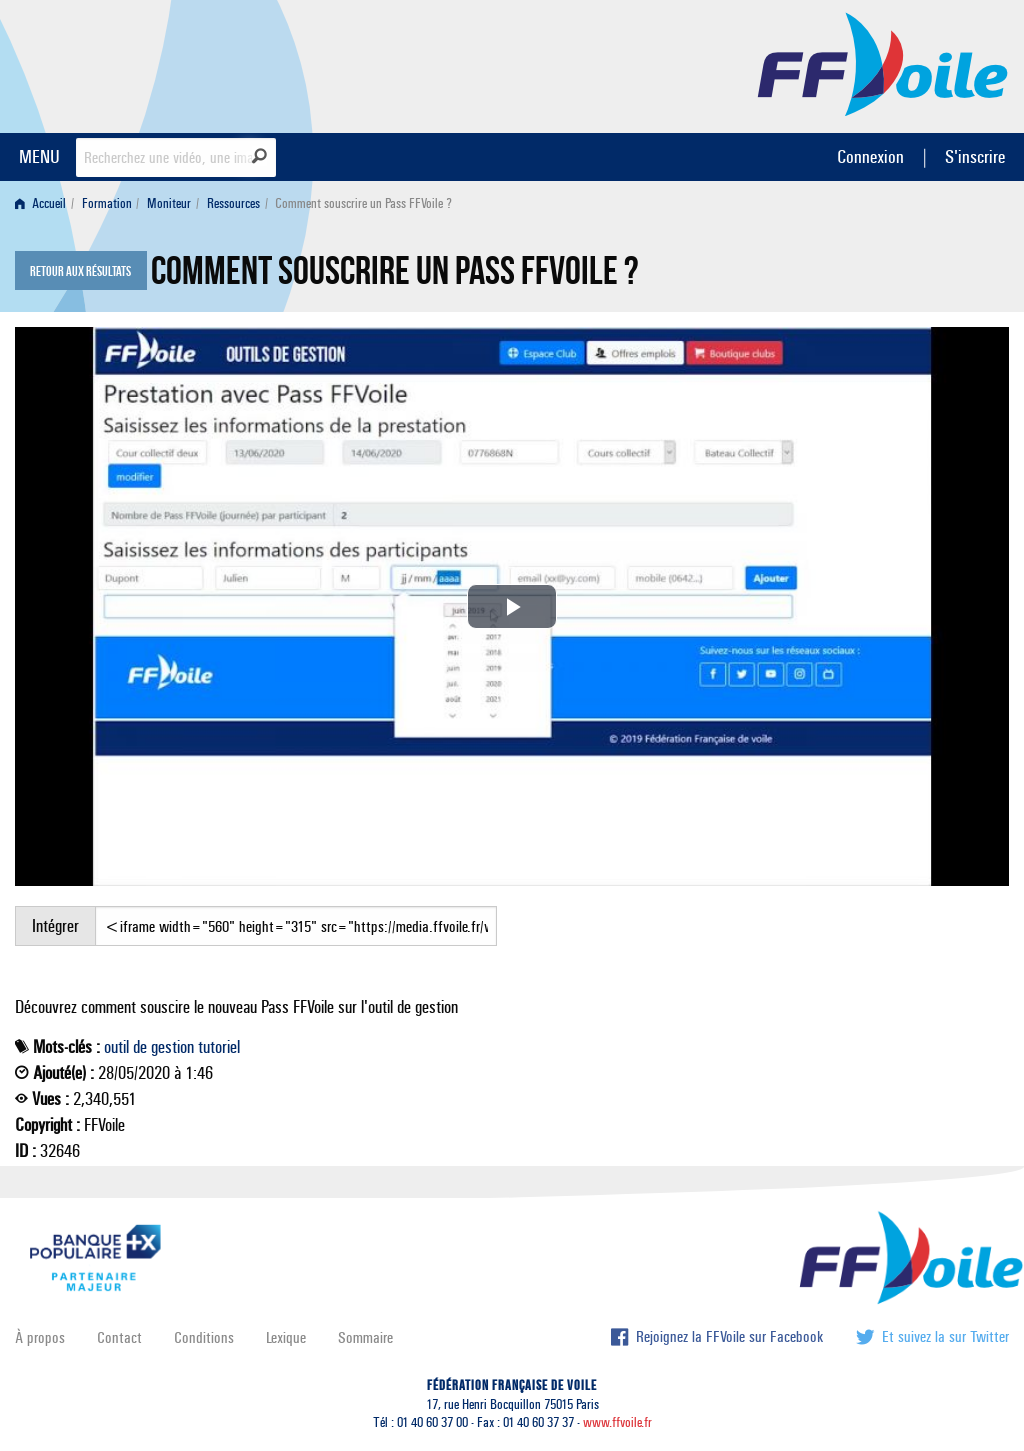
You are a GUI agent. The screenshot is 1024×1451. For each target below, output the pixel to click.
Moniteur (169, 203)
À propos (40, 1337)
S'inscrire (975, 156)
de (140, 1047)
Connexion (870, 156)
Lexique (286, 1337)
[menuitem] (44, 203)
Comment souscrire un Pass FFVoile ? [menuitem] (363, 203)
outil (116, 1047)
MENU (39, 156)
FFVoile (883, 63)
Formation (107, 203)
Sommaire (365, 1337)
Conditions (204, 1337)
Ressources (233, 203)
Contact (119, 1337)
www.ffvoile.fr (617, 1422)
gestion (172, 1047)
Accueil (40, 203)
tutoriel (219, 1047)
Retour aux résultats (80, 272)
